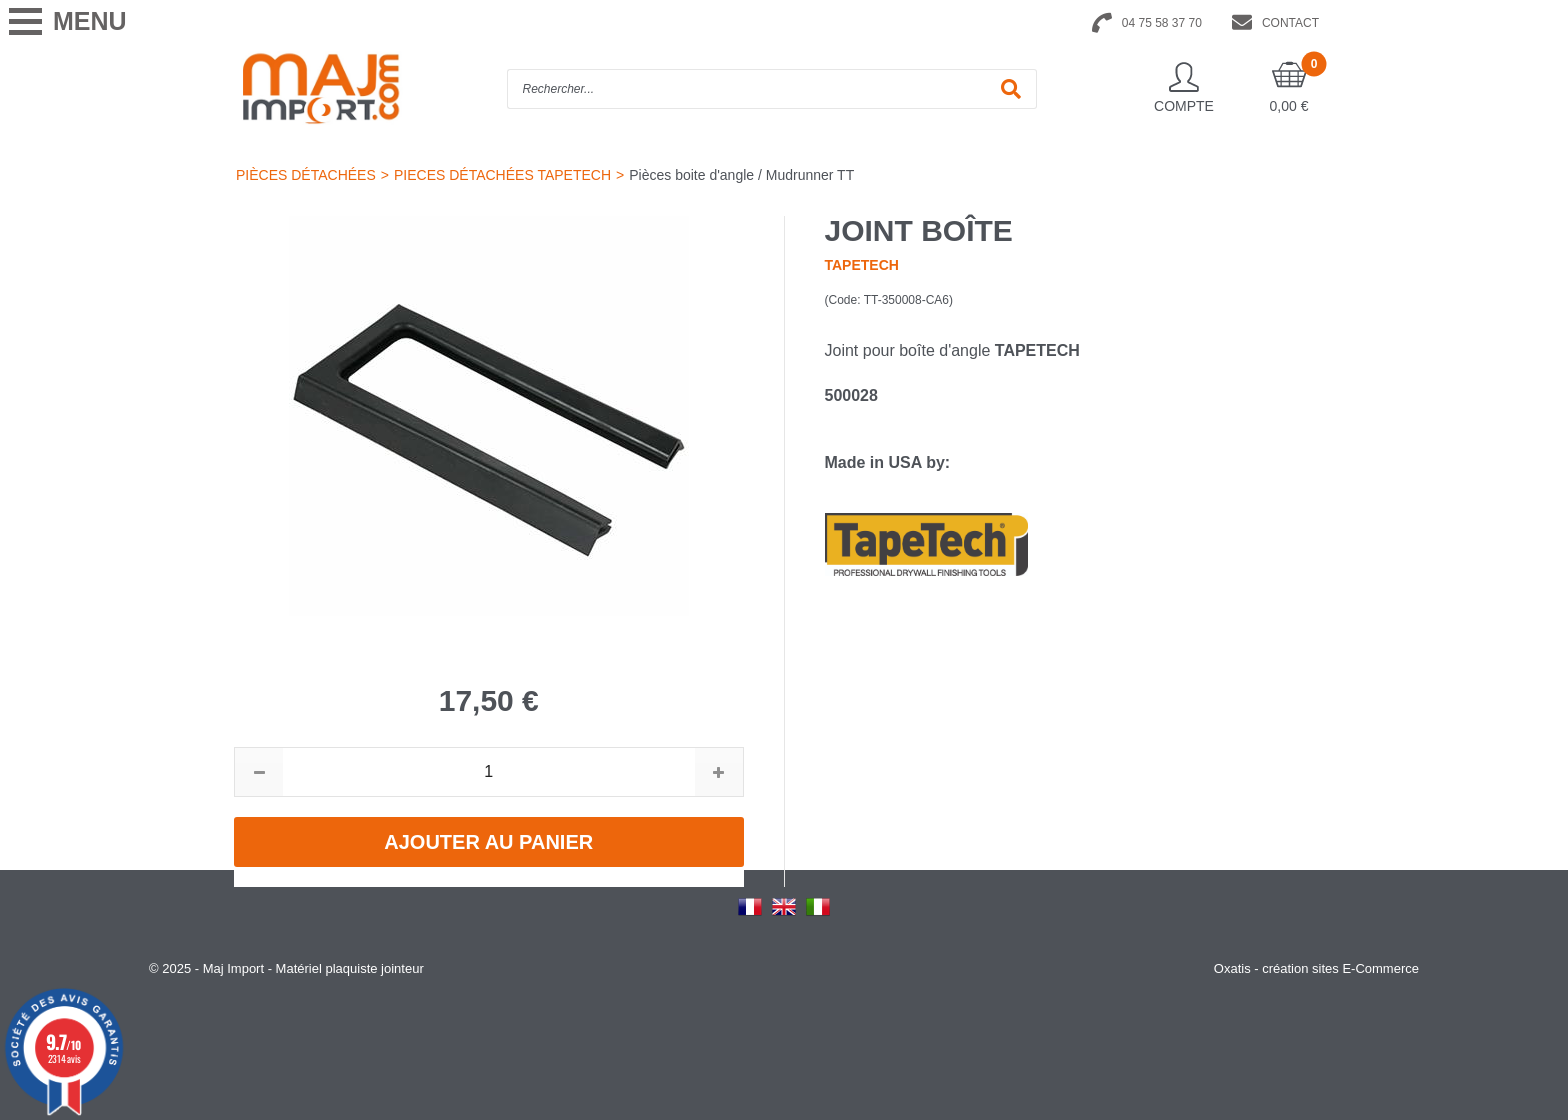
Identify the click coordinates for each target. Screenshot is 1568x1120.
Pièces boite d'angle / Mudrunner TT (741, 175)
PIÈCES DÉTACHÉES (306, 175)
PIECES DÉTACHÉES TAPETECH (502, 175)
